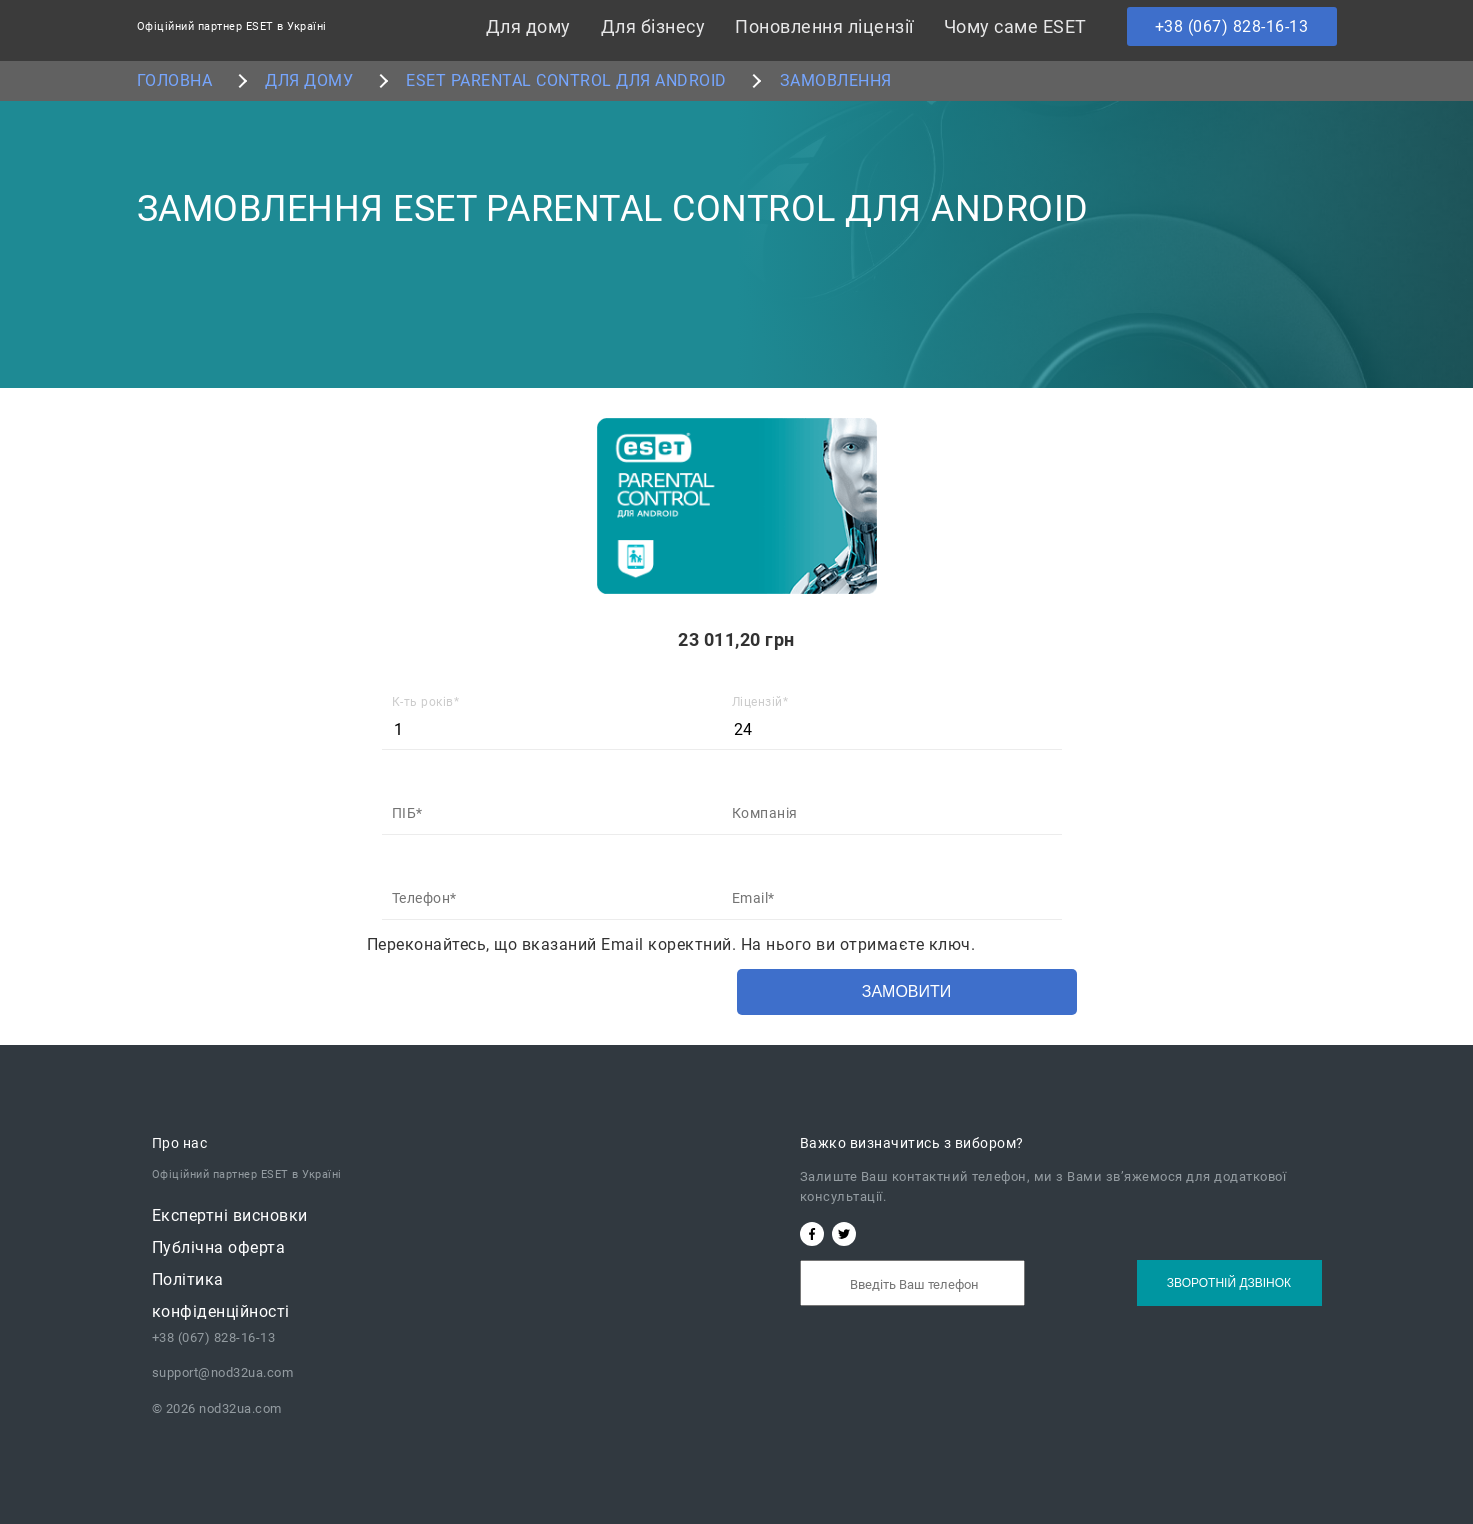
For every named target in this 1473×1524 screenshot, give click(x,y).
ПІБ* (407, 813)
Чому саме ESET (1015, 26)
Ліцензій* (760, 702)
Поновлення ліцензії (824, 26)
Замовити (907, 991)
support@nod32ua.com (223, 1372)
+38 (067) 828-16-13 (1232, 26)
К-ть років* (426, 702)
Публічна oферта (219, 1247)
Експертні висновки (230, 1215)
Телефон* (424, 898)
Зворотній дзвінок (1229, 1283)
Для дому (528, 26)
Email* (753, 898)
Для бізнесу (653, 26)
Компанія (765, 813)
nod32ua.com (239, 1408)
